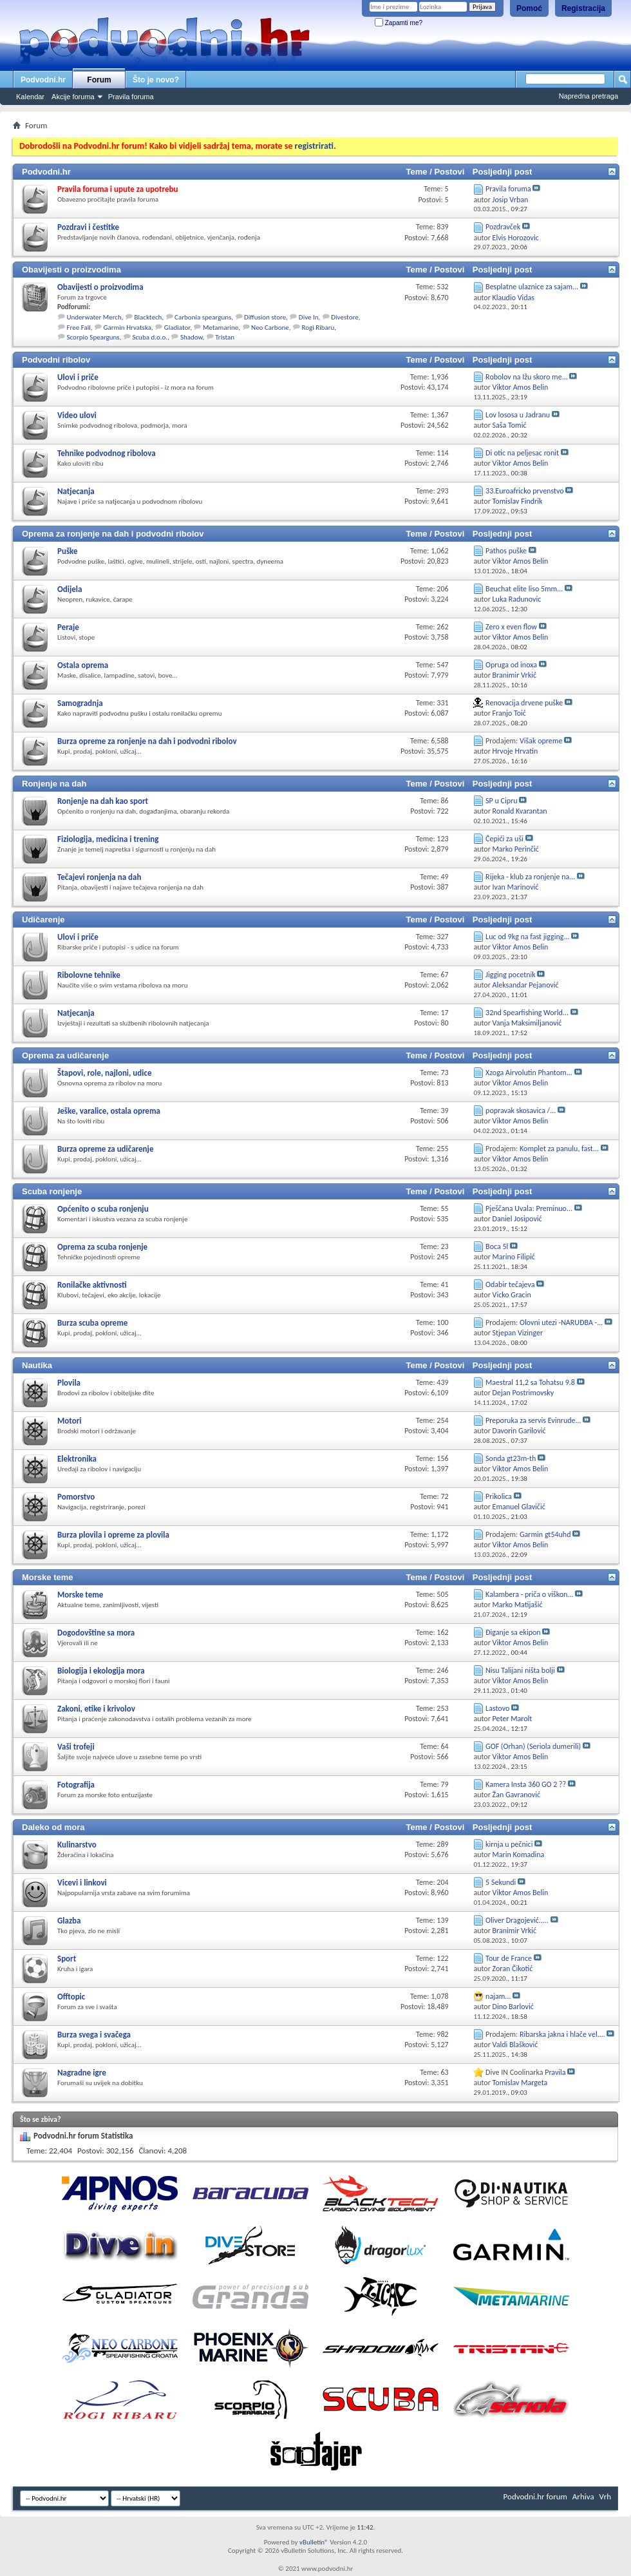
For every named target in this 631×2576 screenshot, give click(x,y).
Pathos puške (506, 550)
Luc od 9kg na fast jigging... (527, 936)
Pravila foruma (131, 96)
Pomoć (529, 8)
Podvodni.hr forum (535, 2496)
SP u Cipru (501, 800)
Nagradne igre (81, 2072)
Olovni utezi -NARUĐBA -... (561, 1322)
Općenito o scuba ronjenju (103, 1209)
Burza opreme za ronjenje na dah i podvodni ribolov (147, 741)
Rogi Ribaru (317, 327)
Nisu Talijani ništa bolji (520, 1670)
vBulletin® (313, 2542)
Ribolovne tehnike (88, 975)
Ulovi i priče (78, 377)
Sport (66, 1958)
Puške (67, 551)
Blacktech (148, 317)
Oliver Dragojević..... (517, 1920)
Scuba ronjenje (52, 1191)
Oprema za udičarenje (65, 1055)
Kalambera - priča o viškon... (529, 1594)
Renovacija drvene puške (524, 702)
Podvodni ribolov (56, 360)
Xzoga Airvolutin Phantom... (528, 1072)
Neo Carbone (270, 327)
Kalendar (30, 96)
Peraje (68, 627)
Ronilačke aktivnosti (92, 1285)
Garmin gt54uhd (545, 1534)
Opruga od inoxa (511, 664)
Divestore (344, 317)
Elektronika (77, 1459)
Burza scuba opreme (92, 1323)
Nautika (37, 1365)
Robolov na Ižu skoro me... (526, 376)
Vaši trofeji (76, 1746)
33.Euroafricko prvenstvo (524, 490)
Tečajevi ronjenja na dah (99, 877)
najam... (498, 1996)
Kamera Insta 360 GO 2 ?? (525, 1784)
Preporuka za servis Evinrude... (533, 1420)
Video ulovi (77, 415)
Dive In (309, 317)
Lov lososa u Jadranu (517, 414)
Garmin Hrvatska (127, 327)
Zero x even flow (511, 626)
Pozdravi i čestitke (88, 227)
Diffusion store (265, 317)
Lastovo (497, 1708)
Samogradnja (80, 703)
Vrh (605, 2496)
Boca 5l (496, 1246)
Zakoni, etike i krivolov (96, 1708)
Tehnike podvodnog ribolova (106, 453)
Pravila (555, 2072)
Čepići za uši (504, 838)
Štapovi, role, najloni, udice (104, 1073)
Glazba (68, 1920)
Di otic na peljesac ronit (522, 452)
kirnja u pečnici (508, 1844)
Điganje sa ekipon (513, 1632)
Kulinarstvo (77, 1844)
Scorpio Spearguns (93, 337)
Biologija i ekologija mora (101, 1670)
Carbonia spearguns (202, 317)
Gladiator (177, 327)
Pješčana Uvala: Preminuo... (528, 1208)
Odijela (69, 589)
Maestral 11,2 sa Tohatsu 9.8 (530, 1382)
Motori (69, 1421)
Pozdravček (502, 226)
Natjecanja (76, 491)
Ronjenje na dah (54, 783)
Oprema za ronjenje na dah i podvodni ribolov (112, 534)
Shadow (191, 337)
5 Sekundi (500, 1882)
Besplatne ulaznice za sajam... (531, 286)
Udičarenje (43, 919)
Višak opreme (541, 740)
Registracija (583, 8)
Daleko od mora (53, 1827)
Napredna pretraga (588, 96)
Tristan (224, 337)
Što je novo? (156, 79)
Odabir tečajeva (509, 1284)
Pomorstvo (76, 1497)
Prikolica (498, 1496)
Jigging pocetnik (510, 974)
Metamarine (220, 327)
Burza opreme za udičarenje (105, 1149)
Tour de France (508, 1958)
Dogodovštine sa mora (96, 1632)
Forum (99, 79)
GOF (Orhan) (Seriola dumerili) (533, 1746)
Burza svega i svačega (94, 2034)
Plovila (68, 1383)
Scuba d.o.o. (149, 337)
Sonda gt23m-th (510, 1458)
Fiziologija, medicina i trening (107, 839)
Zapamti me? (398, 22)
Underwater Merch (94, 317)
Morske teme (47, 1577)
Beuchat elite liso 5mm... (524, 588)
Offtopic (71, 1996)
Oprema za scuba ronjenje (102, 1247)
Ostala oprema (82, 665)
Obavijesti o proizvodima (71, 269)
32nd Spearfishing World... (527, 1012)
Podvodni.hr (43, 79)
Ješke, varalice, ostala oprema (108, 1111)
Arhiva (583, 2496)
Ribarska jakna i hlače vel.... (562, 2034)
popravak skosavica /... (520, 1110)
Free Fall (79, 327)
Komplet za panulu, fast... (559, 1148)
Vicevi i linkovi (82, 1882)
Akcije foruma (73, 96)
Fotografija (76, 1784)
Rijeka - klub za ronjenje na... (530, 876)
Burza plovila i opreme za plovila (113, 1535)
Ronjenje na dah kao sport (102, 801)
